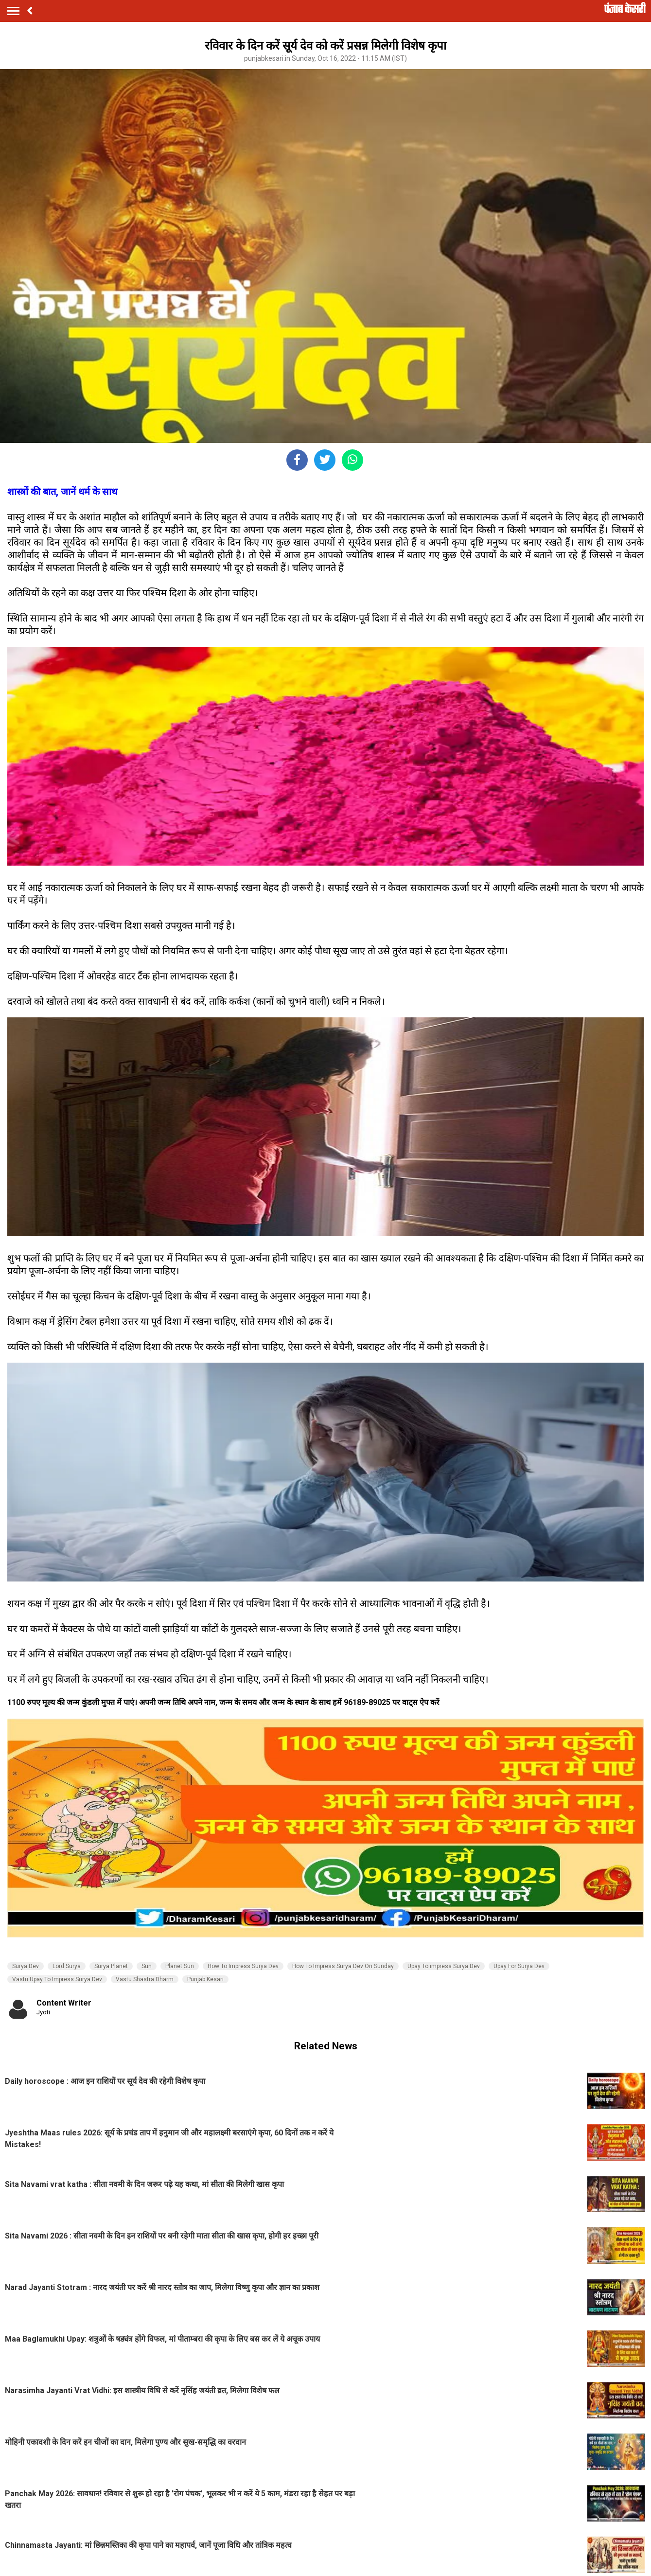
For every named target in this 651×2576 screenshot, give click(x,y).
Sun (146, 1966)
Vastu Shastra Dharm (145, 1979)
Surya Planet (111, 1966)
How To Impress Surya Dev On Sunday (343, 1966)
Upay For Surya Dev (519, 1966)
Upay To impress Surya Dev (443, 1966)
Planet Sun (179, 1966)
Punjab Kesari (205, 1979)
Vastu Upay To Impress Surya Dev (57, 1979)
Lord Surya (67, 1966)
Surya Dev (25, 1966)
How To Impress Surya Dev (243, 1966)
